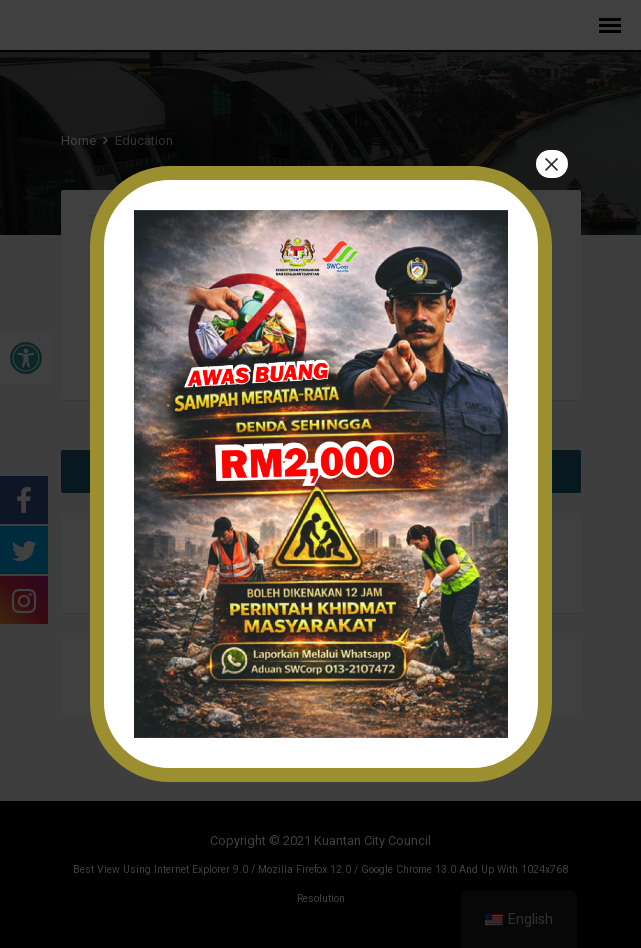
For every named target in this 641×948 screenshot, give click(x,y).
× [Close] (551, 164)
